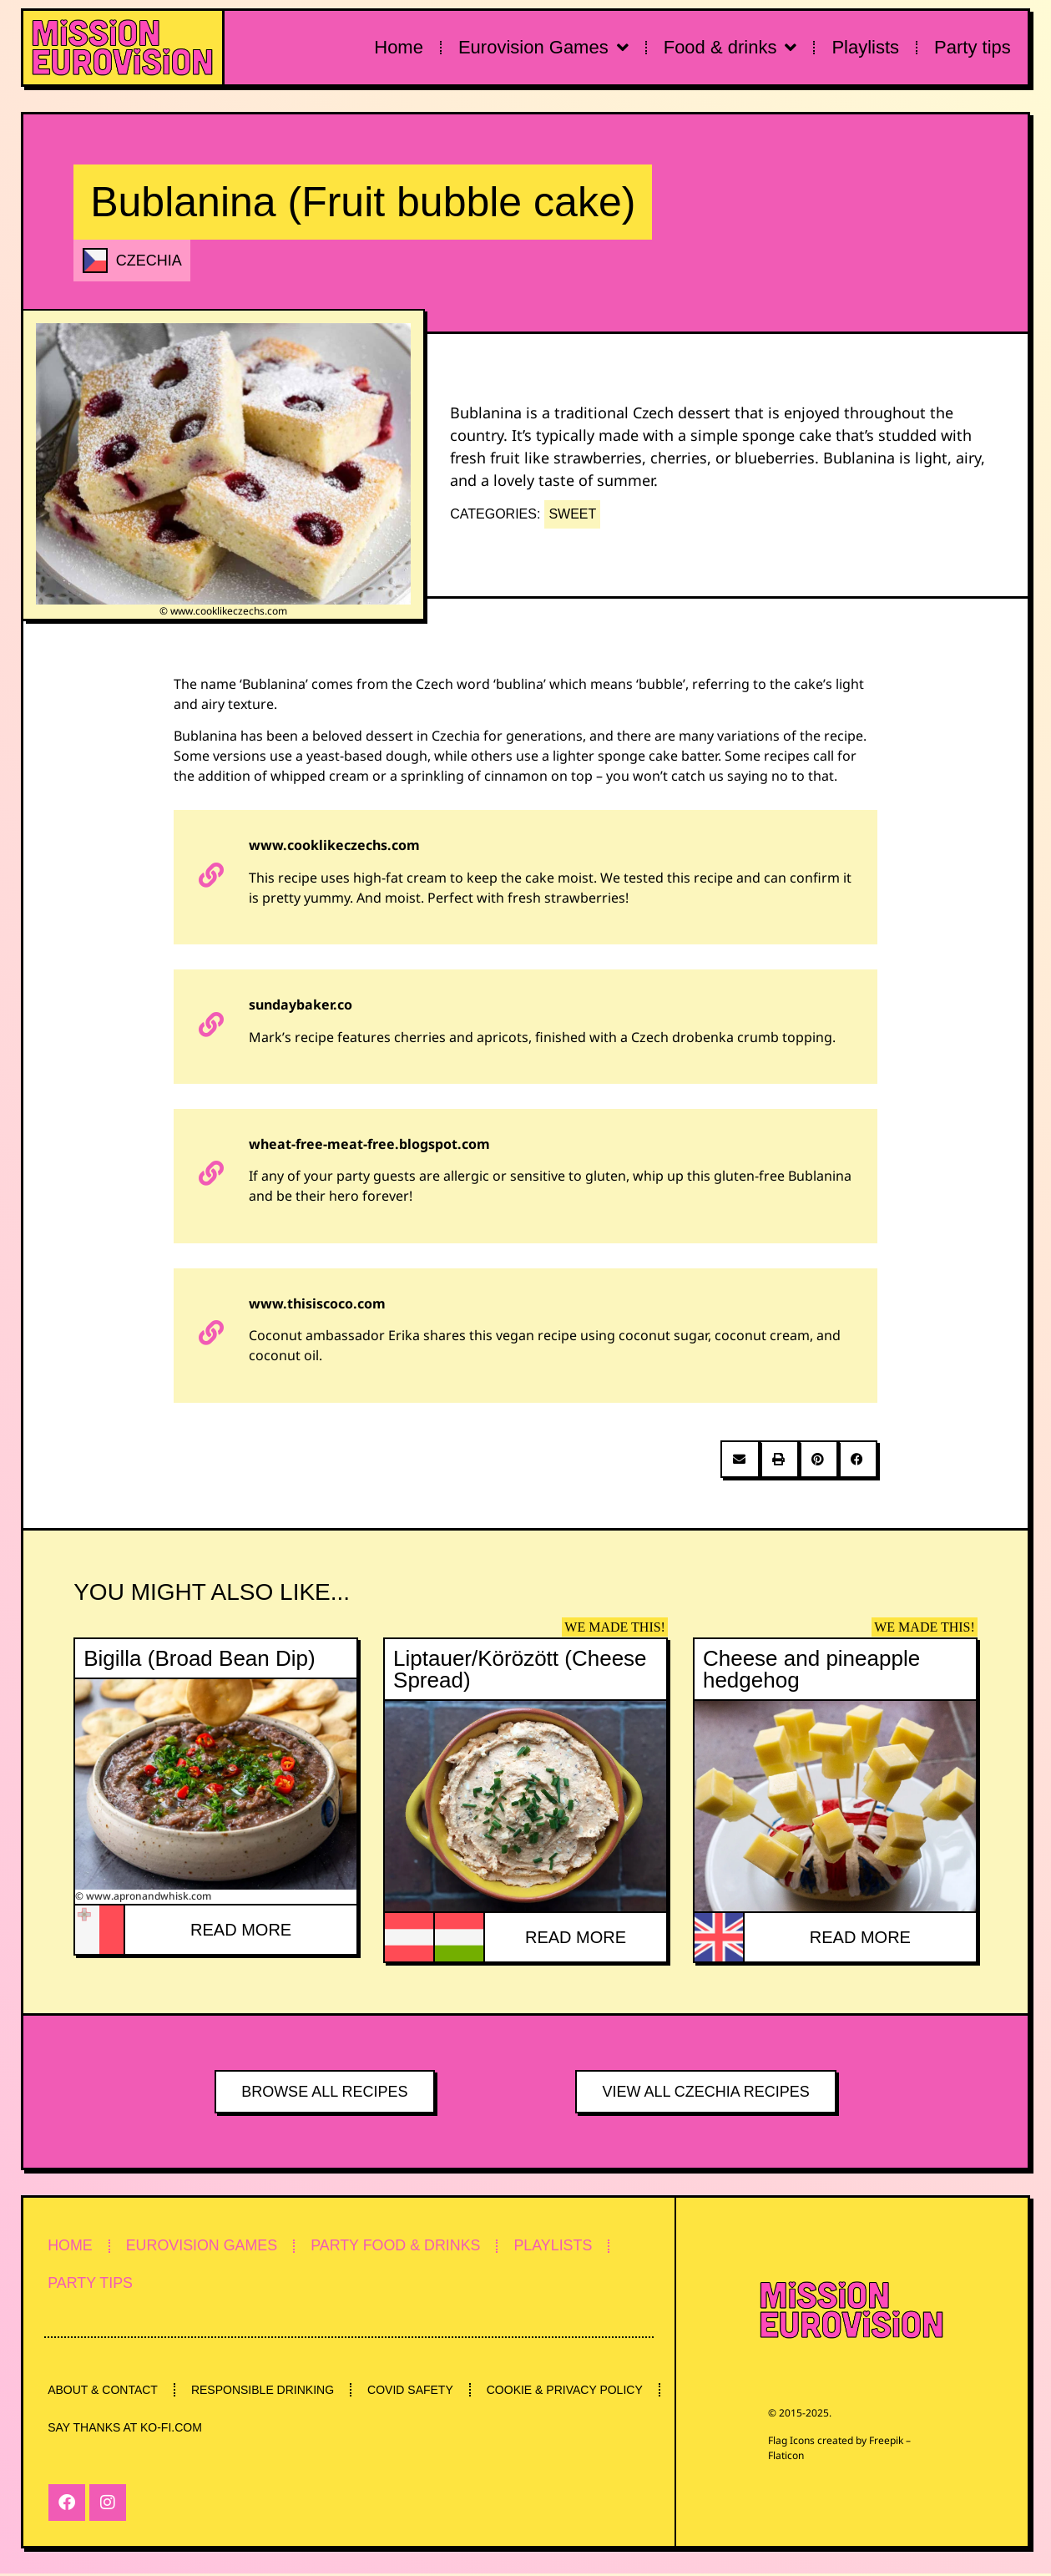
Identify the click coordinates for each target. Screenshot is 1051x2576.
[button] (740, 1459)
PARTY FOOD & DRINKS (402, 2246)
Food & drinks (730, 47)
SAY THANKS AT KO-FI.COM (317, 2430)
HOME (70, 2246)
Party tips (972, 47)
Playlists (865, 47)
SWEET (572, 514)
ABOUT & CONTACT (103, 2391)
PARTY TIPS (91, 2284)
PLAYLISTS (562, 2246)
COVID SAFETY (414, 2391)
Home (398, 47)
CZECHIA (149, 260)
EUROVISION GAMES (205, 2246)
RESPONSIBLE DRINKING (265, 2391)
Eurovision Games (543, 47)
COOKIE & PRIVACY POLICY (126, 2430)
